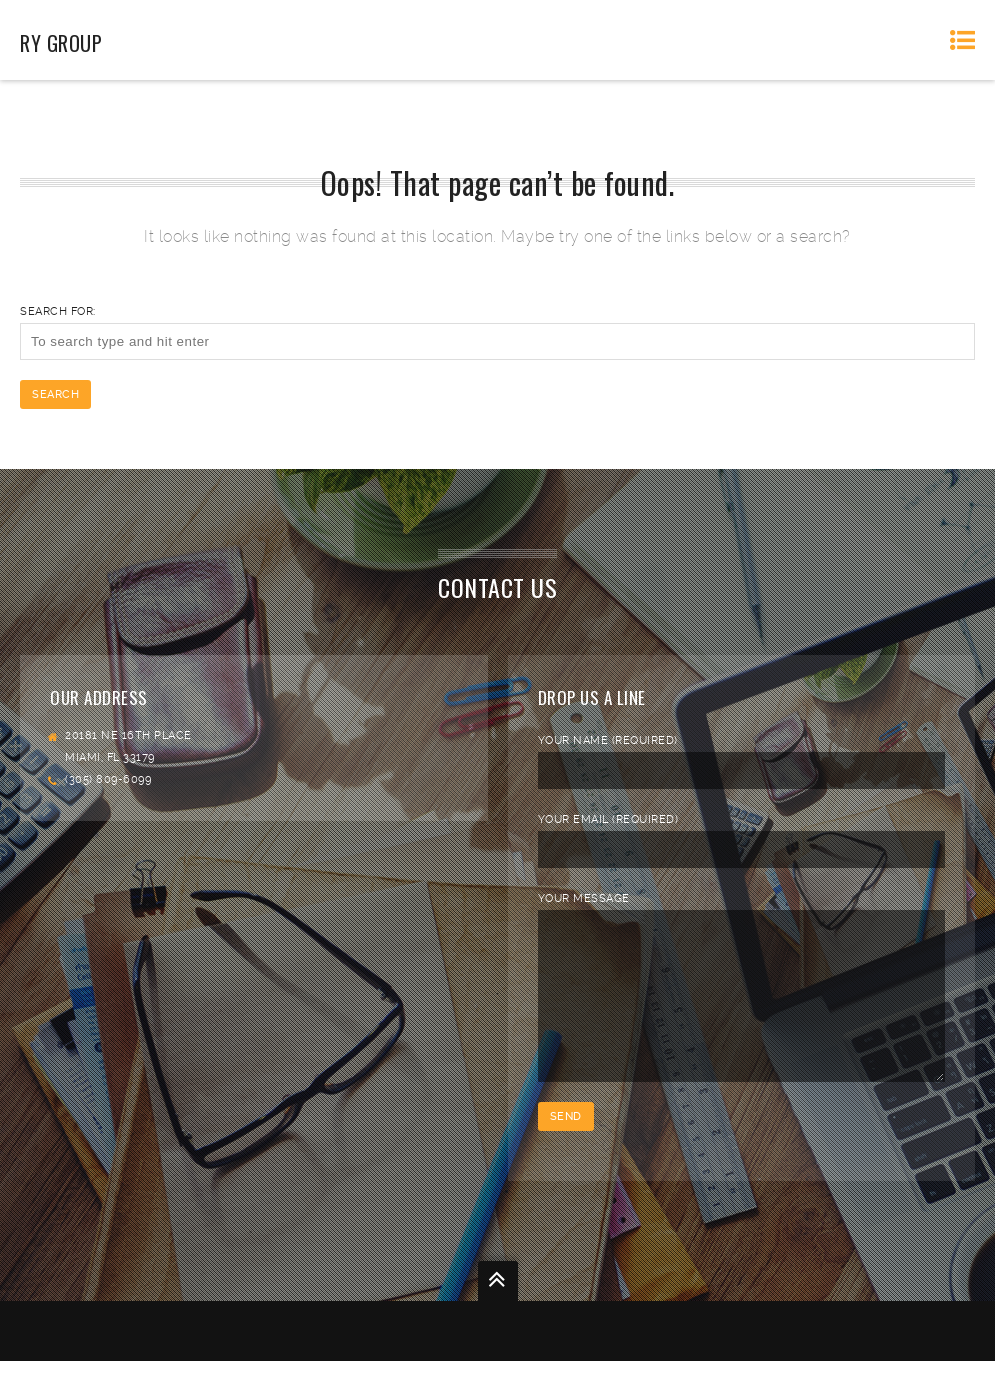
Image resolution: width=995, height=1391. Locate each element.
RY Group (61, 43)
